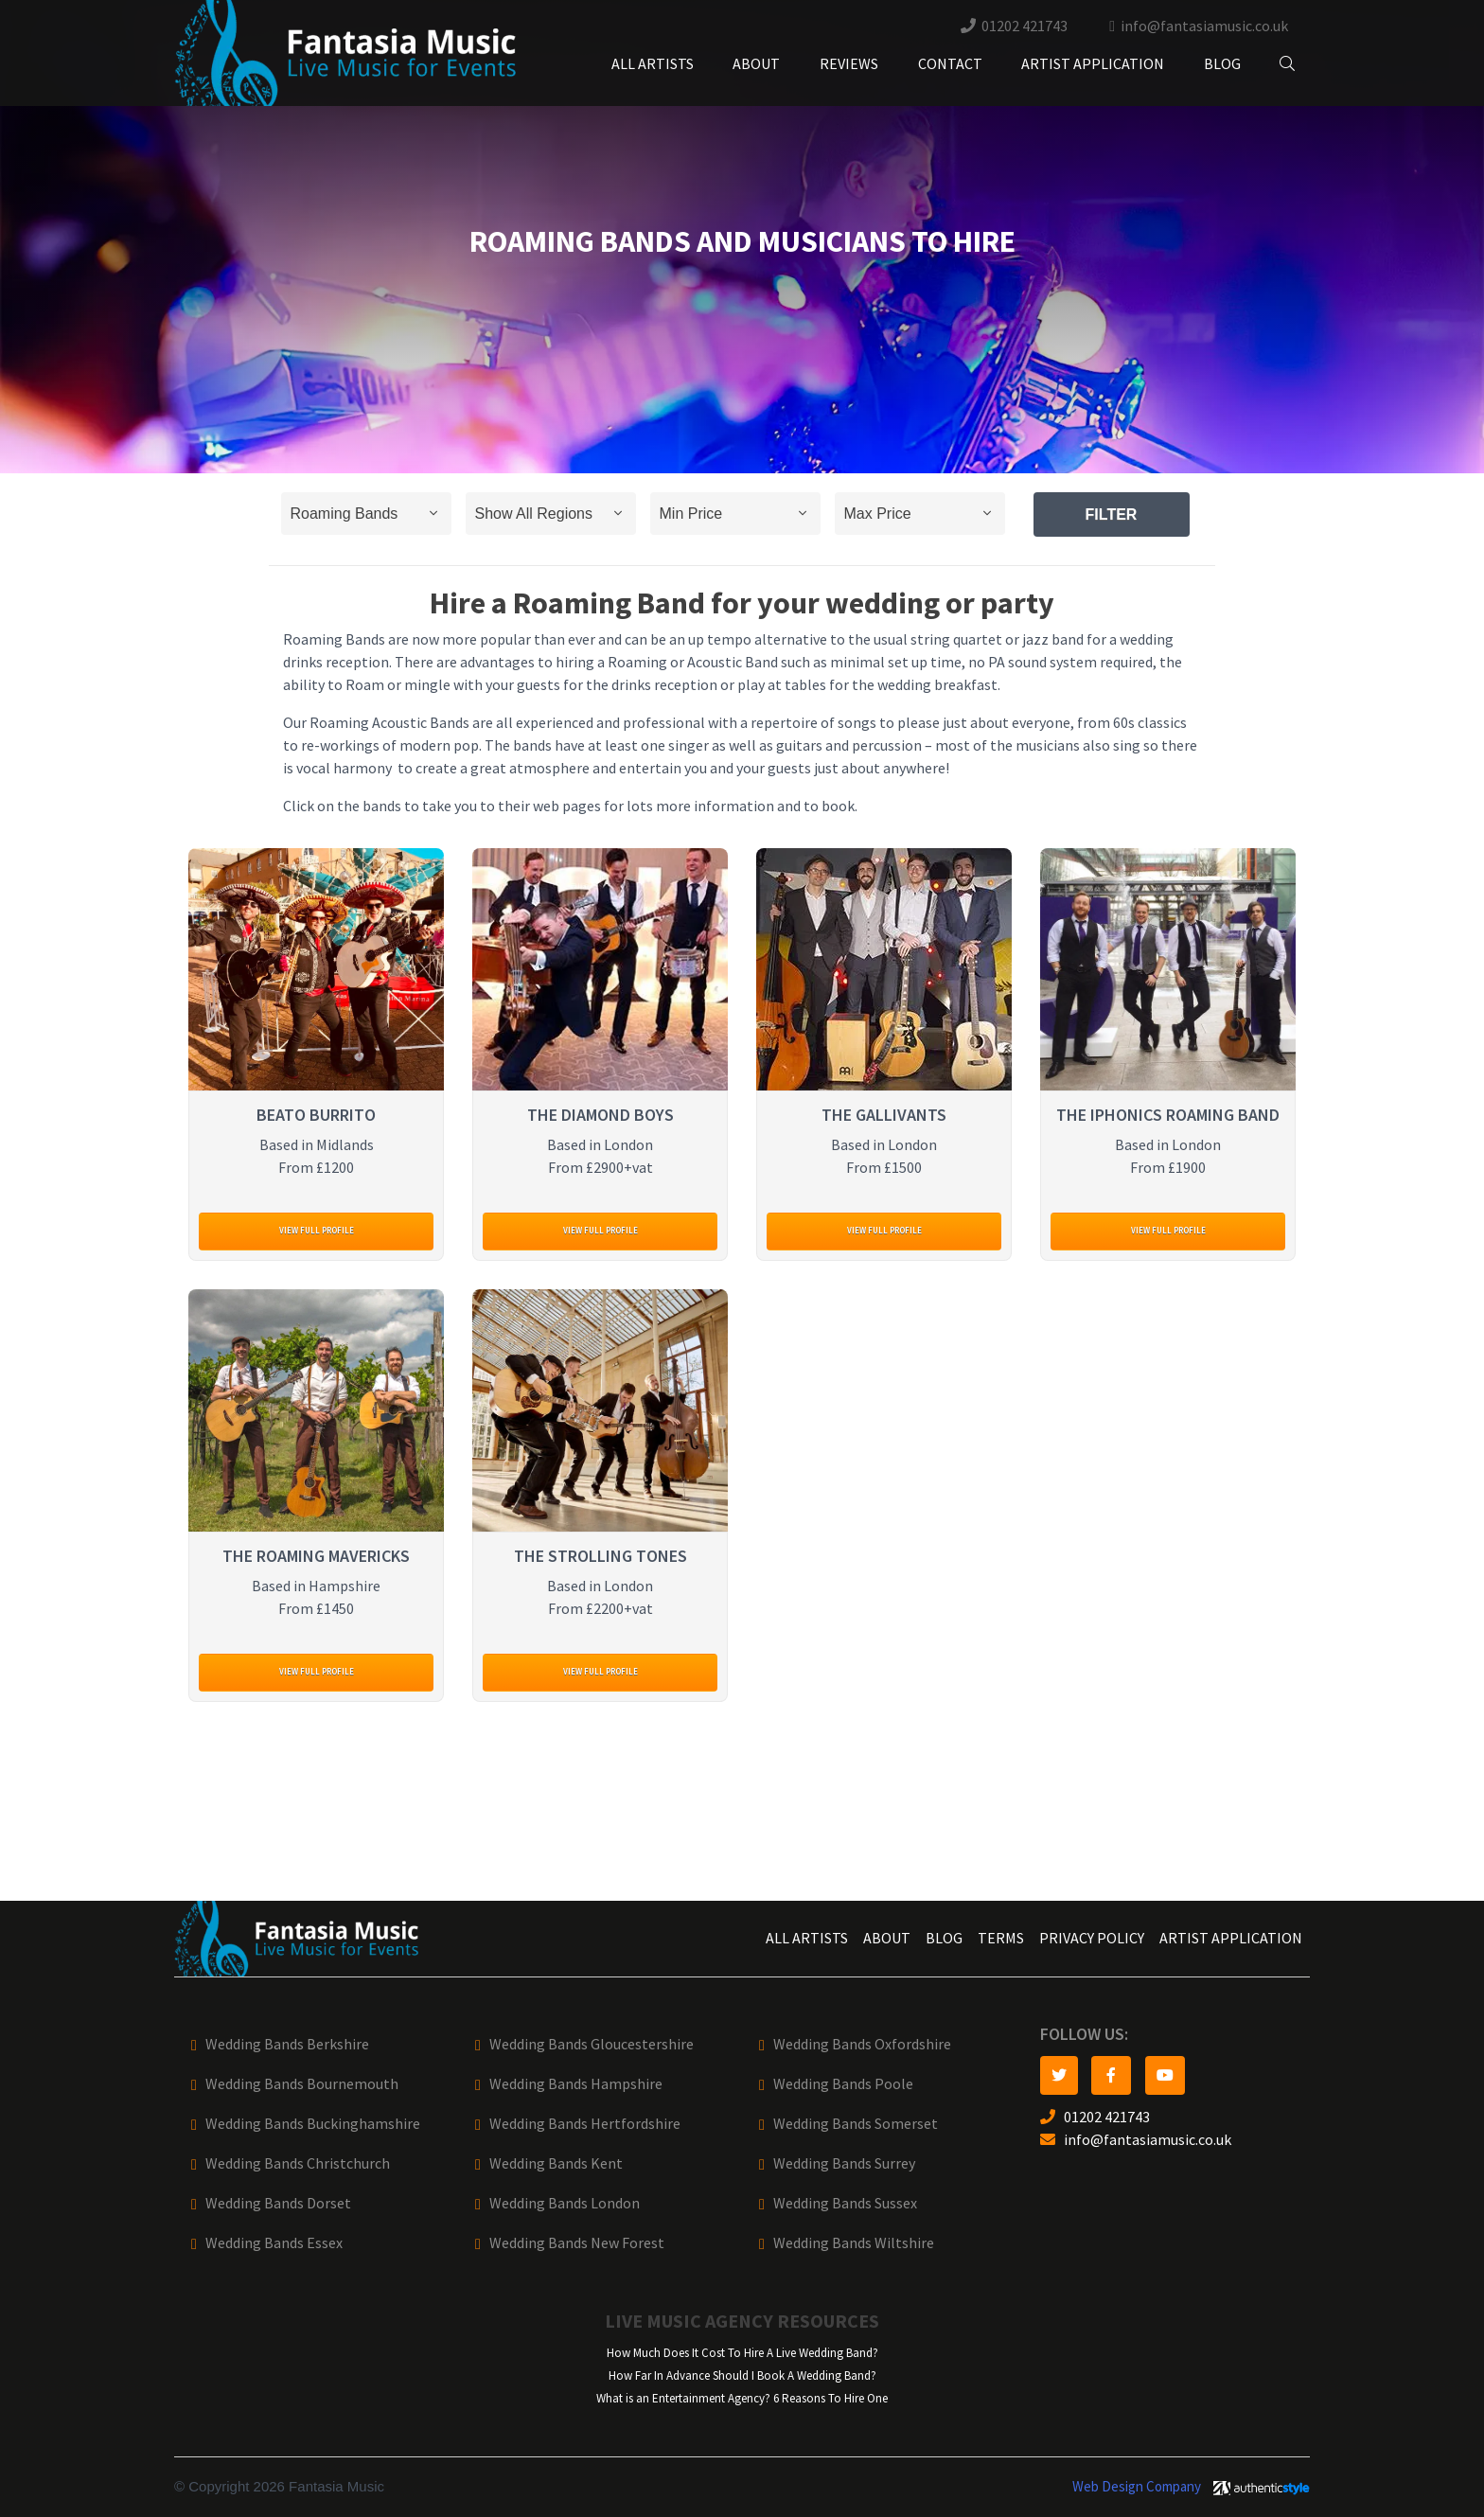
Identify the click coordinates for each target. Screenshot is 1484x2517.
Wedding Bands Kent (556, 2163)
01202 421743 (1024, 26)
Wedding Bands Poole (843, 2084)
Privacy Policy (1091, 1938)
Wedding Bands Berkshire (287, 2044)
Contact (950, 64)
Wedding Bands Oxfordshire (862, 2044)
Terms (1001, 1938)
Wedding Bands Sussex (845, 2203)
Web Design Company (1136, 2486)
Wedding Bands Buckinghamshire (312, 2124)
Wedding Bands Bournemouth (301, 2084)
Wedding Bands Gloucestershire (591, 2044)
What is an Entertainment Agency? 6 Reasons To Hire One (742, 2398)
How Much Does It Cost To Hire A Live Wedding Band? (742, 2353)
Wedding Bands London (564, 2203)
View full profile (317, 1230)
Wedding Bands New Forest (576, 2243)
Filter (1112, 514)
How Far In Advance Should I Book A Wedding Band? (742, 2375)
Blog (1222, 64)
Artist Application (1092, 64)
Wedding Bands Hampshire (575, 2084)
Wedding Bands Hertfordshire (584, 2124)
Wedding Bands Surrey (844, 2163)
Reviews (849, 64)
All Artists (652, 64)
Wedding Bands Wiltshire (853, 2243)
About (756, 64)
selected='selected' (366, 513)
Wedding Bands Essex (274, 2243)
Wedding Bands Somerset (855, 2124)
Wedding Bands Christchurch (297, 2163)
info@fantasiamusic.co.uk (1204, 26)
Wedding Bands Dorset (278, 2203)
